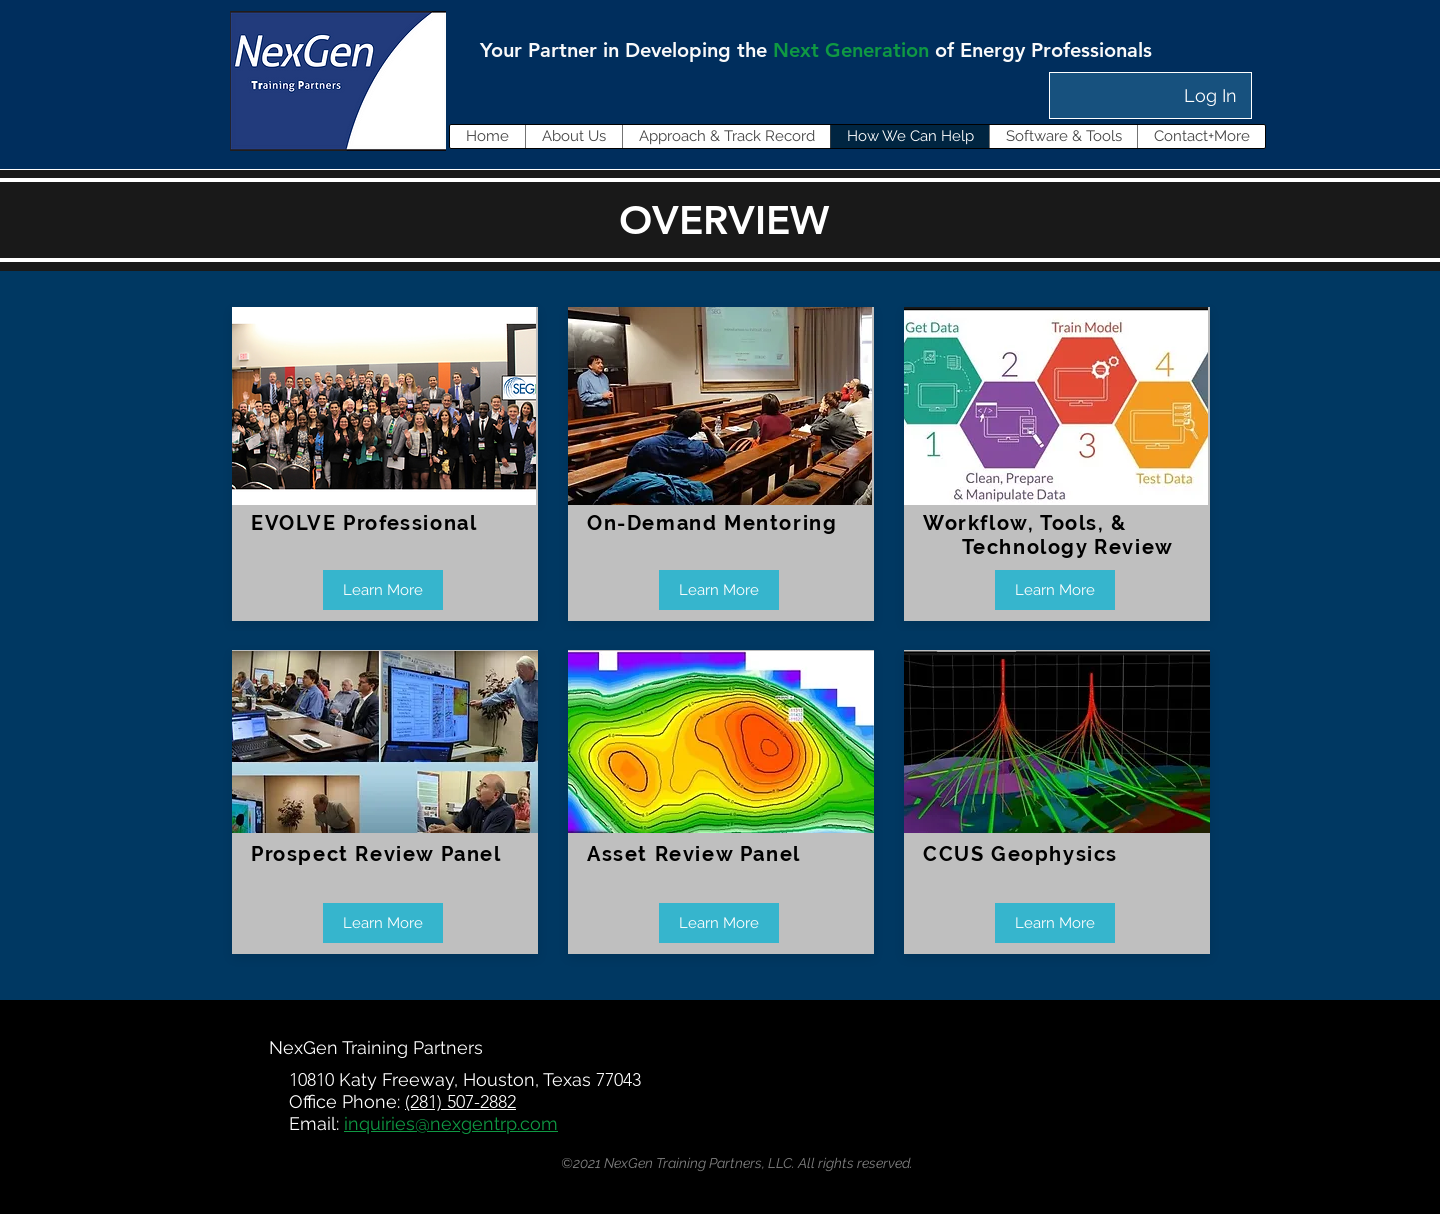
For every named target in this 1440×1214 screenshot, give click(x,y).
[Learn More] (383, 590)
